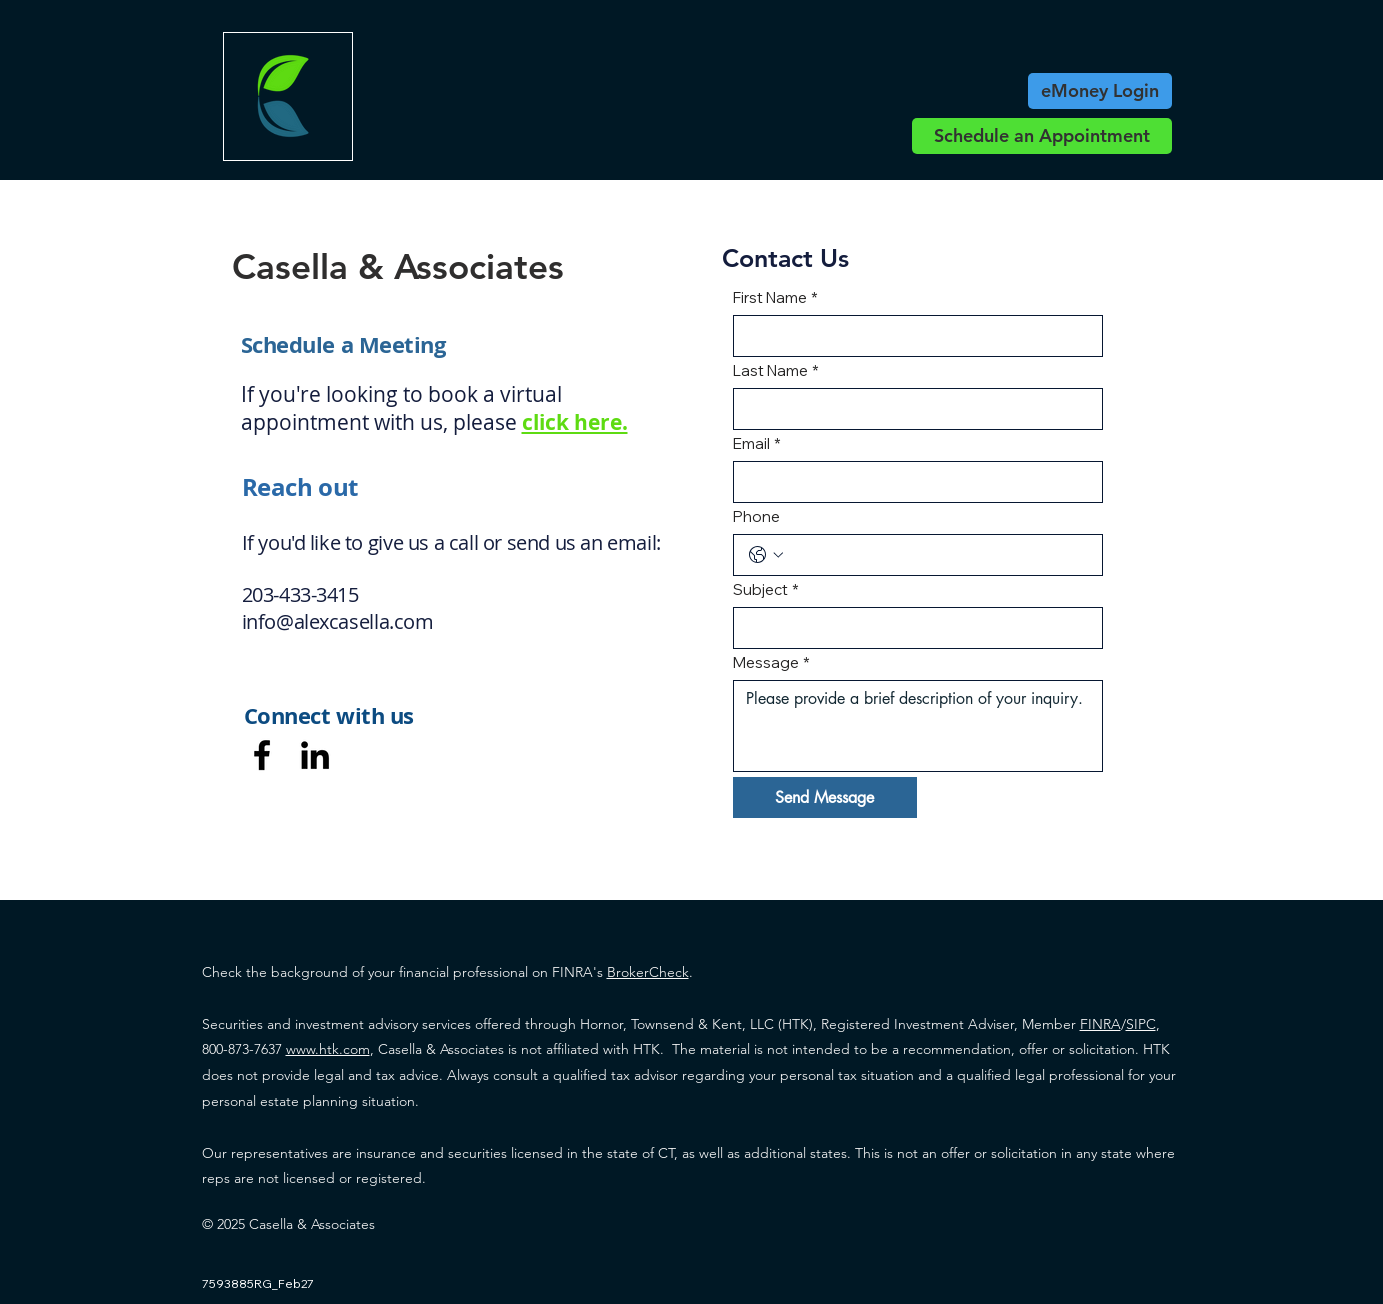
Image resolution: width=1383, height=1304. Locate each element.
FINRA (1100, 1024)
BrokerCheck (648, 972)
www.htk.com (328, 1049)
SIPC (1141, 1024)
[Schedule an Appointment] (1042, 136)
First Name (775, 298)
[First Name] (912, 336)
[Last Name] (912, 409)
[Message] (918, 726)
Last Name (776, 371)
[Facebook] (262, 755)
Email (757, 444)
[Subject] (912, 628)
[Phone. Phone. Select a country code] (766, 555)
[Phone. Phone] (938, 555)
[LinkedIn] (315, 755)
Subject (766, 590)
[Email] (912, 482)
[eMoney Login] (1100, 91)
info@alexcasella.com (338, 621)
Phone (756, 517)
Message (771, 663)
